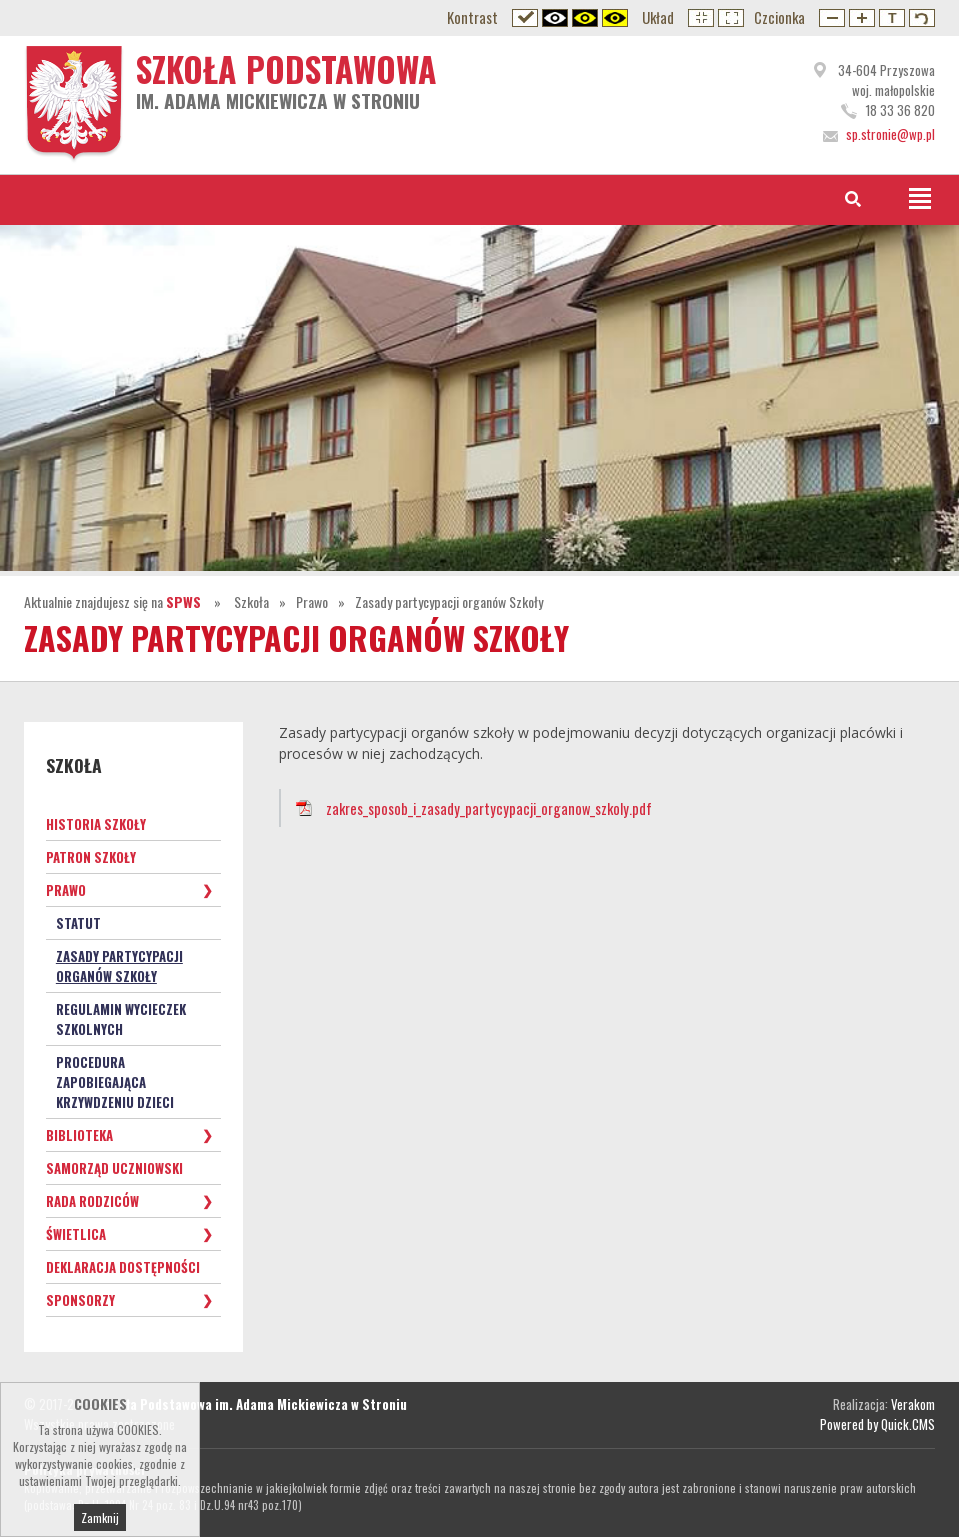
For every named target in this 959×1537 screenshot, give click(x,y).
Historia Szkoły (96, 824)
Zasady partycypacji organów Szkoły (449, 601)
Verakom (913, 1404)
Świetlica (76, 1234)
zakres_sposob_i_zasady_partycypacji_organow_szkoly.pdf (489, 808)
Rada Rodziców (92, 1201)
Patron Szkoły (91, 857)
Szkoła (251, 601)
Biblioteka (79, 1135)
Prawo (312, 601)
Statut (78, 923)
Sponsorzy (80, 1300)
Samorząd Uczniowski (114, 1168)
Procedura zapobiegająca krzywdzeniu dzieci (115, 1082)
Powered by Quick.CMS (877, 1424)
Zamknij (100, 1522)
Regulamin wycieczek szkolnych (121, 1019)
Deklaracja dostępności (123, 1267)
